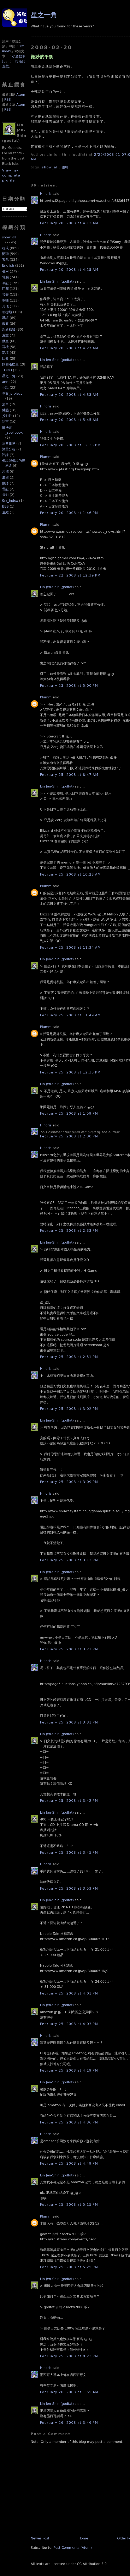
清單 (5, 404)
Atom (20, 95)
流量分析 (8, 449)
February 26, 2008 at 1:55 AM (69, 2392)
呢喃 (5, 300)
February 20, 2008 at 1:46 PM (69, 513)
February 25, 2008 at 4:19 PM (69, 2070)
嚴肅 (5, 324)
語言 (5, 422)
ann (5, 382)
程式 (5, 248)
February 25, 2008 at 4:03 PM (69, 2024)
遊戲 (5, 260)
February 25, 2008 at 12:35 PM (70, 1072)
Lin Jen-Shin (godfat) (57, 281)
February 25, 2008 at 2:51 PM (69, 1357)
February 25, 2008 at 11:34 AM (70, 947)
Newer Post (40, 2538)
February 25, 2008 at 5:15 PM (69, 2205)
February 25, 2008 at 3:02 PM (69, 1409)
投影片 (7, 416)
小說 (5, 388)
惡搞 (5, 471)
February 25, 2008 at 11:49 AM (70, 1015)
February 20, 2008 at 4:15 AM (69, 270)
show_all (9, 237)
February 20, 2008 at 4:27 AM (69, 348)
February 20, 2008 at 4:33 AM (69, 395)
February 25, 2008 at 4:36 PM (69, 2122)
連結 (5, 512)
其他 (5, 306)
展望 (5, 477)
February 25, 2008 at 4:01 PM (69, 1993)
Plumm (45, 457)
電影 (5, 495)
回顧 (5, 289)
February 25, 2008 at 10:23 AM (70, 874)
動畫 (5, 341)
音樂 (5, 295)
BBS (5, 506)
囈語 (5, 318)
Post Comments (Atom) (72, 2548)
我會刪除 (8, 443)
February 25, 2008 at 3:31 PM (69, 1722)
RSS (7, 100)
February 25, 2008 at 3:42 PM (69, 1801)
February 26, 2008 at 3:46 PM (69, 2423)
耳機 (5, 347)
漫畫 (5, 335)
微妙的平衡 (42, 56)
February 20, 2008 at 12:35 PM (70, 445)
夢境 (5, 353)
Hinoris (46, 194)
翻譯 (5, 483)
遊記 (5, 489)
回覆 (5, 359)
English (8, 265)
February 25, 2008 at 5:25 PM (69, 2267)
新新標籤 (8, 329)
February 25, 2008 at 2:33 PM (69, 1231)
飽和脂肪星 (10, 364)
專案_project (12, 393)
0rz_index (10, 501)
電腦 (5, 277)
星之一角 (8, 376)
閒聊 (5, 254)
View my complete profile (11, 175)
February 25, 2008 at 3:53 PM (69, 1888)
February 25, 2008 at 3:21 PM (69, 1649)
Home (83, 2538)
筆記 (5, 283)
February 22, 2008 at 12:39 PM (70, 575)
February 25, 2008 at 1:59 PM (69, 1113)
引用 (5, 271)
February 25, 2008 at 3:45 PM (69, 1853)
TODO (7, 370)
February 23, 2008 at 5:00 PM (69, 686)
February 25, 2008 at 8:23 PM (69, 2356)
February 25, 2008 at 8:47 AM (69, 775)
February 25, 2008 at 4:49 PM (69, 2163)
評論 (5, 455)
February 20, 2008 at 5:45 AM (69, 420)
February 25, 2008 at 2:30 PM (69, 1136)
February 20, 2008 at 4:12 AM (69, 223)
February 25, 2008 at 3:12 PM (69, 1560)
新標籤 (7, 312)
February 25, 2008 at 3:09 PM (69, 1482)
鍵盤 (5, 410)
